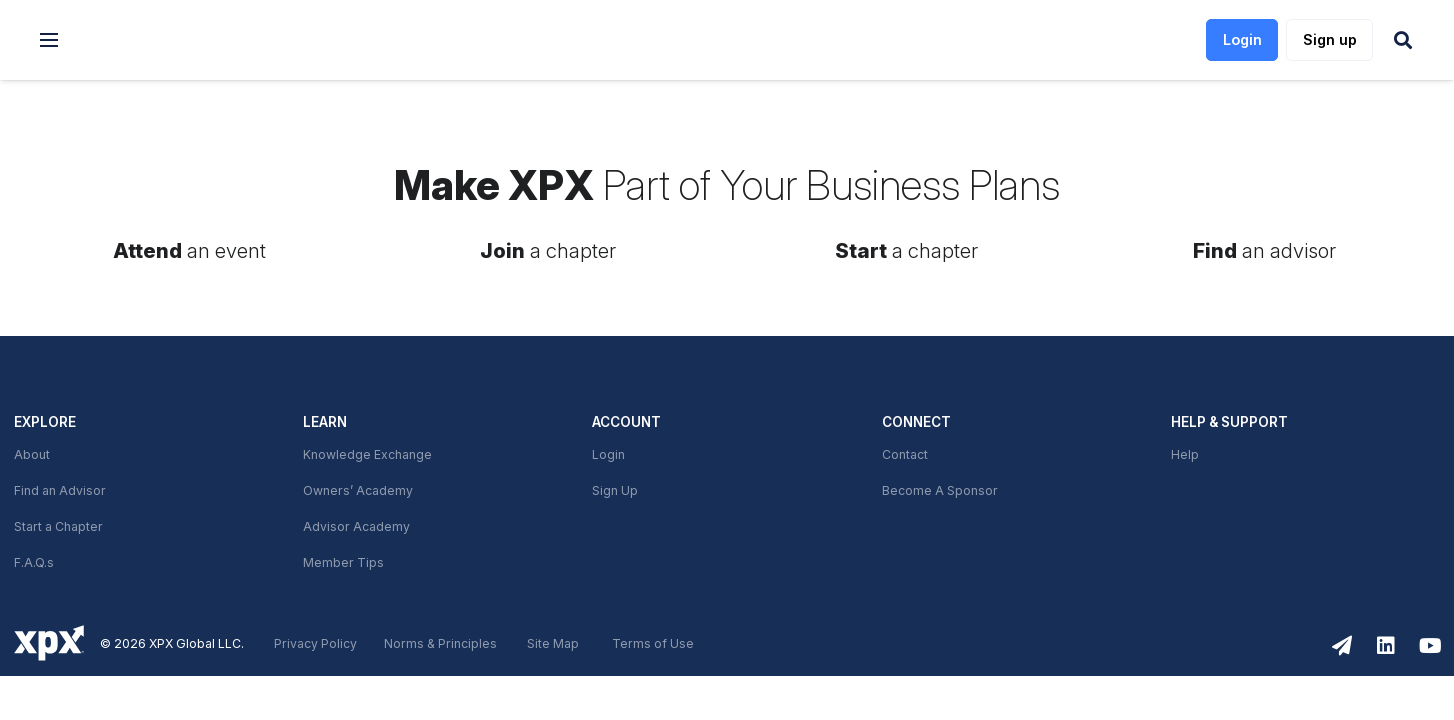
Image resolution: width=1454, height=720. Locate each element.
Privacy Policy (315, 644)
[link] (181, 40)
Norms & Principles (440, 644)
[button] (49, 40)
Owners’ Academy (358, 491)
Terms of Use (653, 644)
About (32, 455)
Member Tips (343, 563)
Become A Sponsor (940, 491)
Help (1185, 455)
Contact (905, 455)
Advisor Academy (356, 527)
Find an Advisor (60, 491)
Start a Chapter (58, 527)
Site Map (553, 644)
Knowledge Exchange (367, 455)
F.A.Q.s (34, 563)
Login (608, 455)
